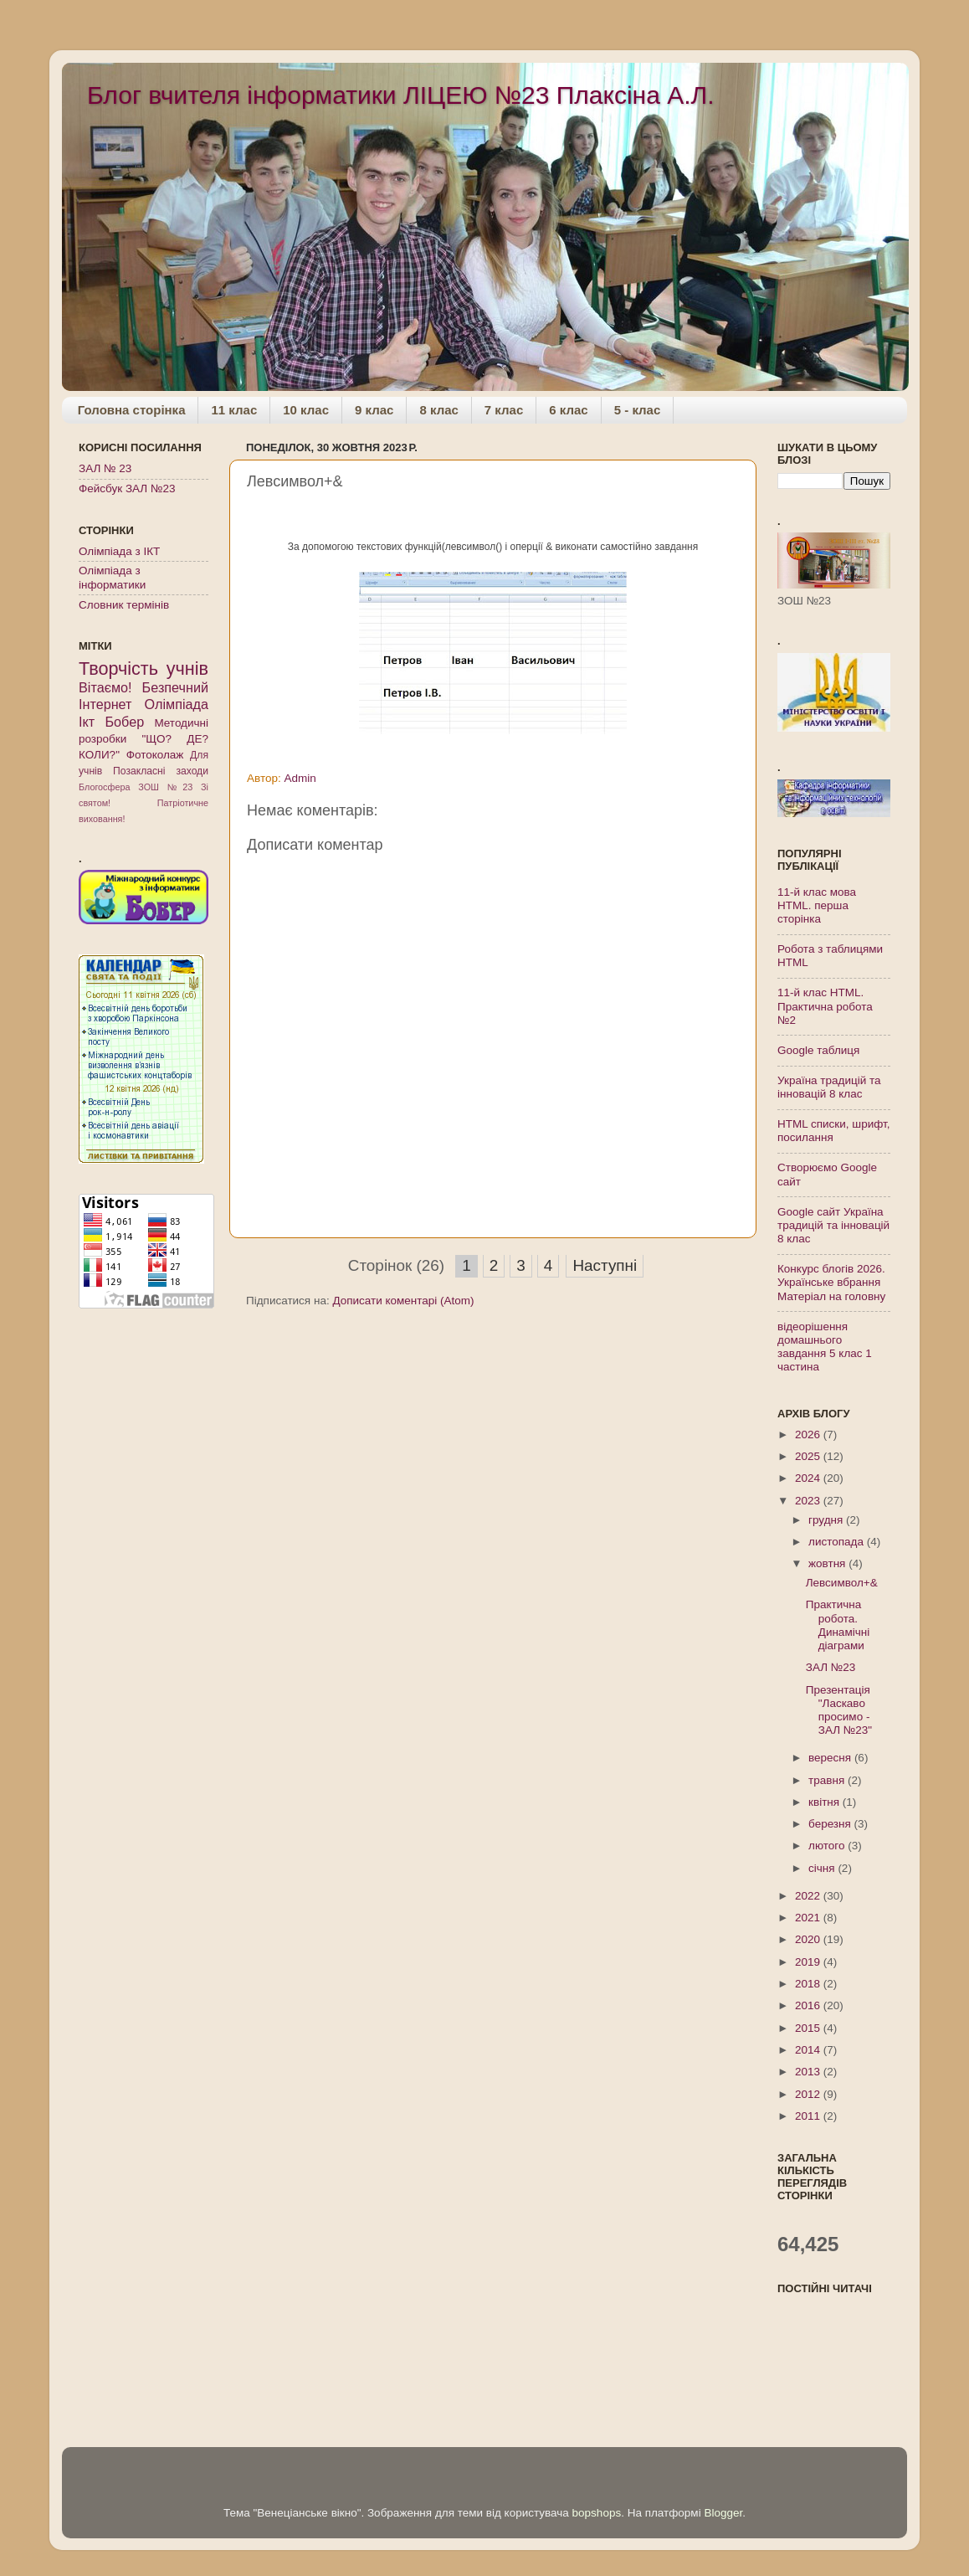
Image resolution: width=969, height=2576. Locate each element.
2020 (809, 1939)
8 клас (438, 410)
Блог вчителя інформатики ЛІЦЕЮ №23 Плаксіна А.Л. (401, 95)
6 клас (568, 410)
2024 (809, 1478)
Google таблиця (818, 1050)
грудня (827, 1520)
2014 (809, 2050)
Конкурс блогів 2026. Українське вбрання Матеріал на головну (831, 1282)
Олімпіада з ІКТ (119, 551)
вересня (831, 1757)
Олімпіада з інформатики (112, 577)
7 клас (503, 410)
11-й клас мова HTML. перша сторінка (816, 905)
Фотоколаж (155, 754)
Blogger (723, 2513)
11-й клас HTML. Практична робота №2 (825, 1006)
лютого (828, 1845)
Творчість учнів (143, 668)
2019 (809, 1962)
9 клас (374, 410)
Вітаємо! (105, 687)
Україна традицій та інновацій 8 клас (829, 1087)
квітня (825, 1802)
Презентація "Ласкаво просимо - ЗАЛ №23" (839, 1710)
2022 (809, 1896)
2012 (809, 2094)
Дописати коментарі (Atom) (403, 1300)
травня (828, 1780)
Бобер (124, 721)
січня (823, 1868)
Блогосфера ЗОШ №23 (135, 787)
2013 (809, 2071)
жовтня (828, 1563)
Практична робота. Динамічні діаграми (837, 1625)
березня (831, 1824)
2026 (809, 1434)
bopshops (597, 2513)
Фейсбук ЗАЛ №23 (127, 488)
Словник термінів (124, 605)
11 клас (234, 410)
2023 (809, 1500)
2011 (809, 2116)
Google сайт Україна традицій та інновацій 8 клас (833, 1225)
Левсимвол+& (842, 1582)
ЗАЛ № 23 (105, 468)
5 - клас (637, 410)
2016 (809, 2005)
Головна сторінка (132, 410)
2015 (809, 2028)
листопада (837, 1541)
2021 (809, 1917)
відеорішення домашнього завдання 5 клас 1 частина (824, 1347)
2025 (809, 1456)
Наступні (604, 1265)
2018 (809, 1983)
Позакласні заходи (160, 771)
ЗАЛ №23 (831, 1667)
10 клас (306, 410)
